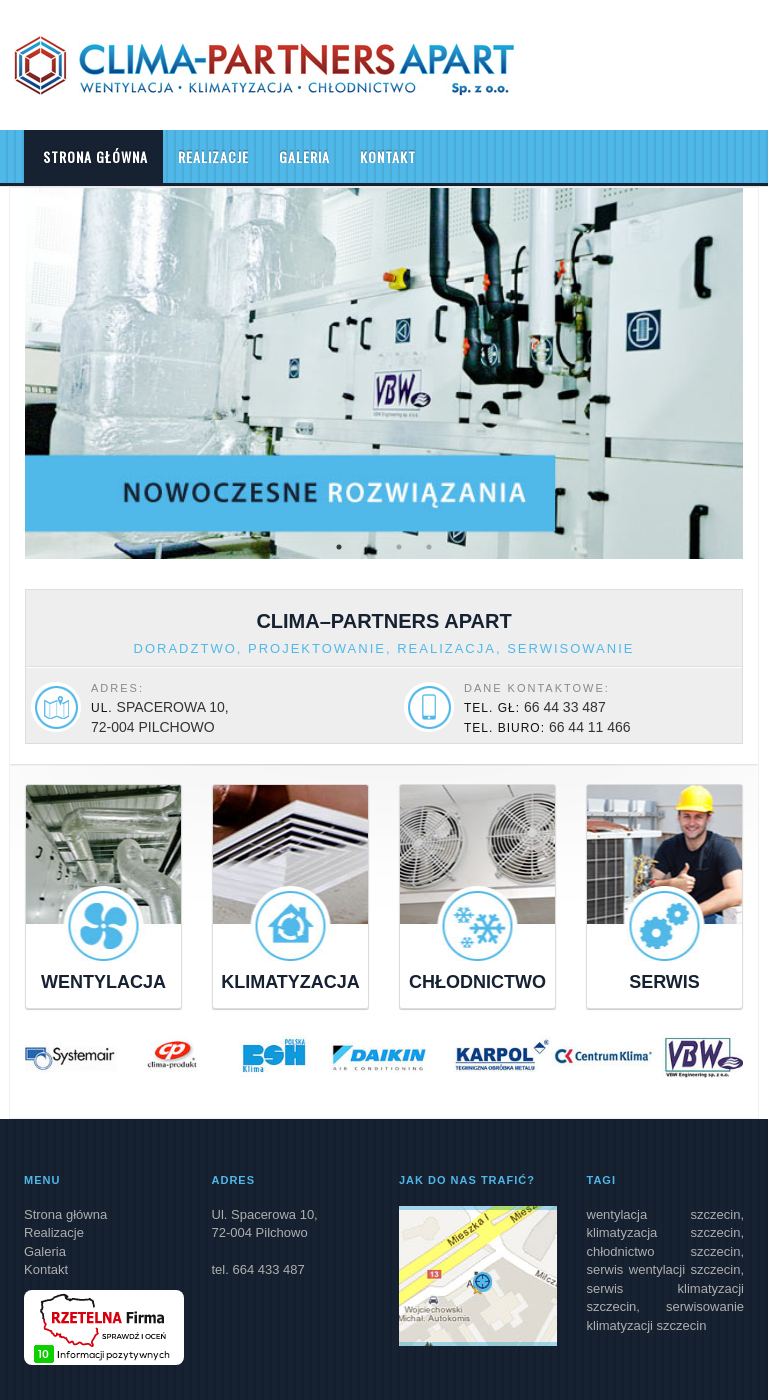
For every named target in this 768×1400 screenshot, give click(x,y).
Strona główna (93, 156)
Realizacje (213, 156)
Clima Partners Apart (264, 65)
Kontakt (388, 156)
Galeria (304, 156)
